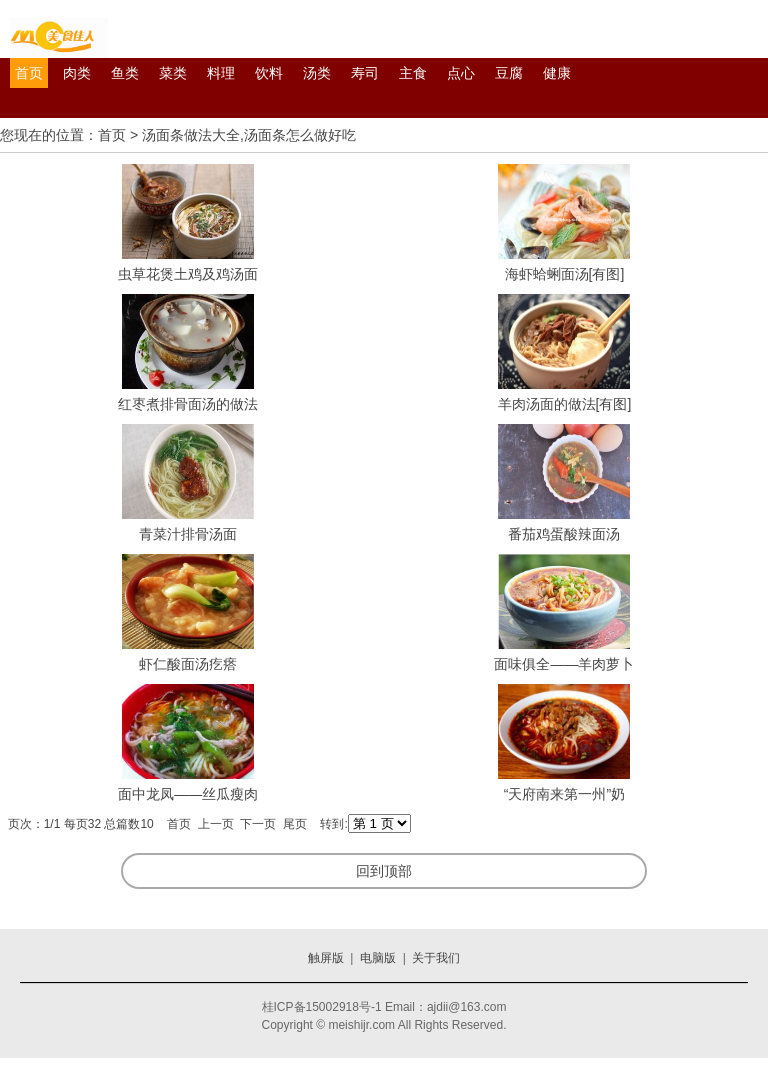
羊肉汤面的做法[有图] (565, 404)
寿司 (365, 73)
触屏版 (326, 958)
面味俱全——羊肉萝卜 (564, 664)
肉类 (77, 73)
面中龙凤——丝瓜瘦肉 (188, 794)
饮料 (269, 73)
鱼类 (125, 73)
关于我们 (436, 958)
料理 (221, 73)
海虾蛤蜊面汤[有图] (565, 274)
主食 (413, 73)
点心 (461, 73)
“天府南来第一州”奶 (564, 794)
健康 (557, 73)
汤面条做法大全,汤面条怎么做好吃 (249, 135)
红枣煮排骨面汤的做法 (188, 404)
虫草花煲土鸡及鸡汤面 (188, 274)
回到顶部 (384, 871)
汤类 (317, 73)
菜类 (173, 73)
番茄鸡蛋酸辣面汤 (564, 534)
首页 (29, 73)
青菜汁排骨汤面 (188, 534)
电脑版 (378, 958)
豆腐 (509, 73)
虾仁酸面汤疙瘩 (188, 664)
